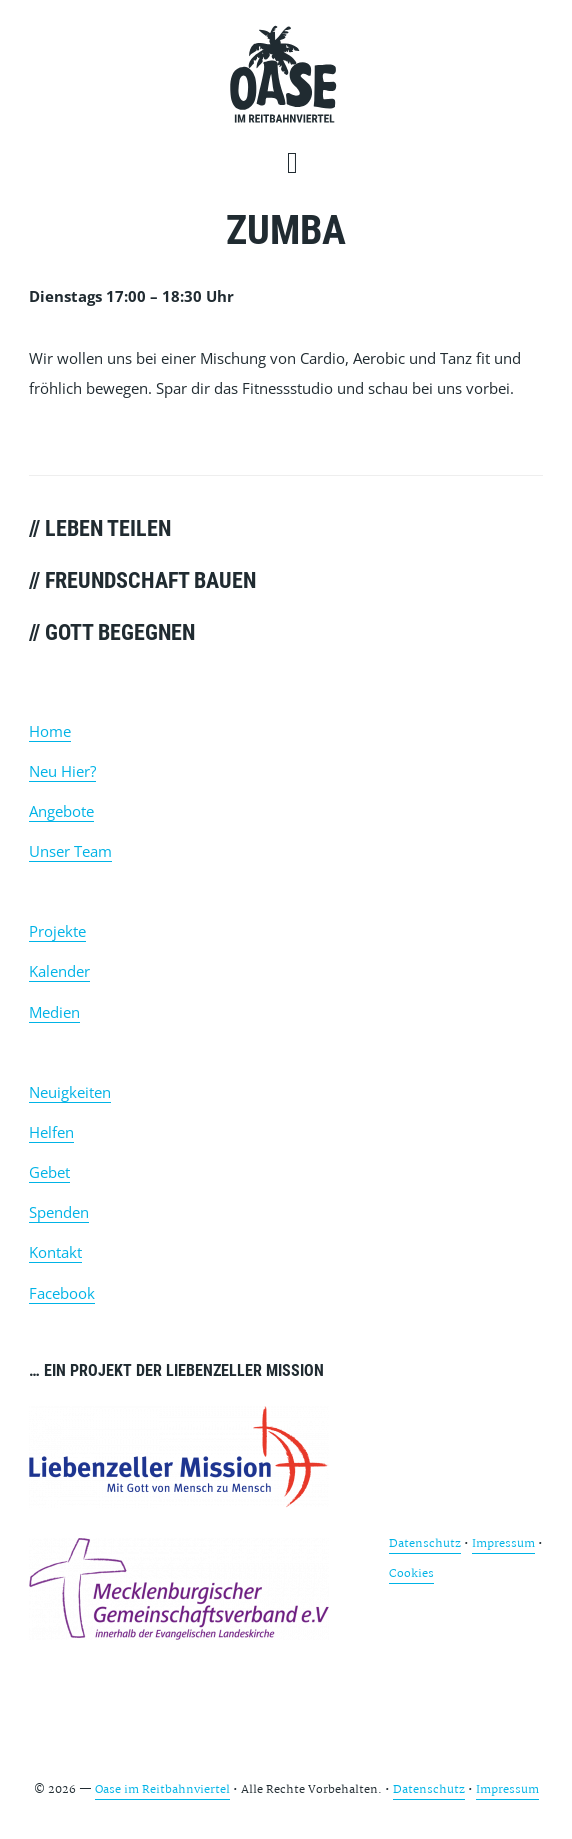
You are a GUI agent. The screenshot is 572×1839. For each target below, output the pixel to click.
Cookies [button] (411, 1574)
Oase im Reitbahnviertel (284, 75)
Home (50, 731)
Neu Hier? (62, 771)
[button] (298, 162)
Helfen (51, 1132)
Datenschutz (425, 1544)
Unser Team (70, 851)
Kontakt (55, 1252)
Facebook (62, 1293)
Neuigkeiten (70, 1092)
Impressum (503, 1544)
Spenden (59, 1212)
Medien (54, 1012)
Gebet (49, 1172)
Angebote (61, 811)
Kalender (59, 971)
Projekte (57, 931)
